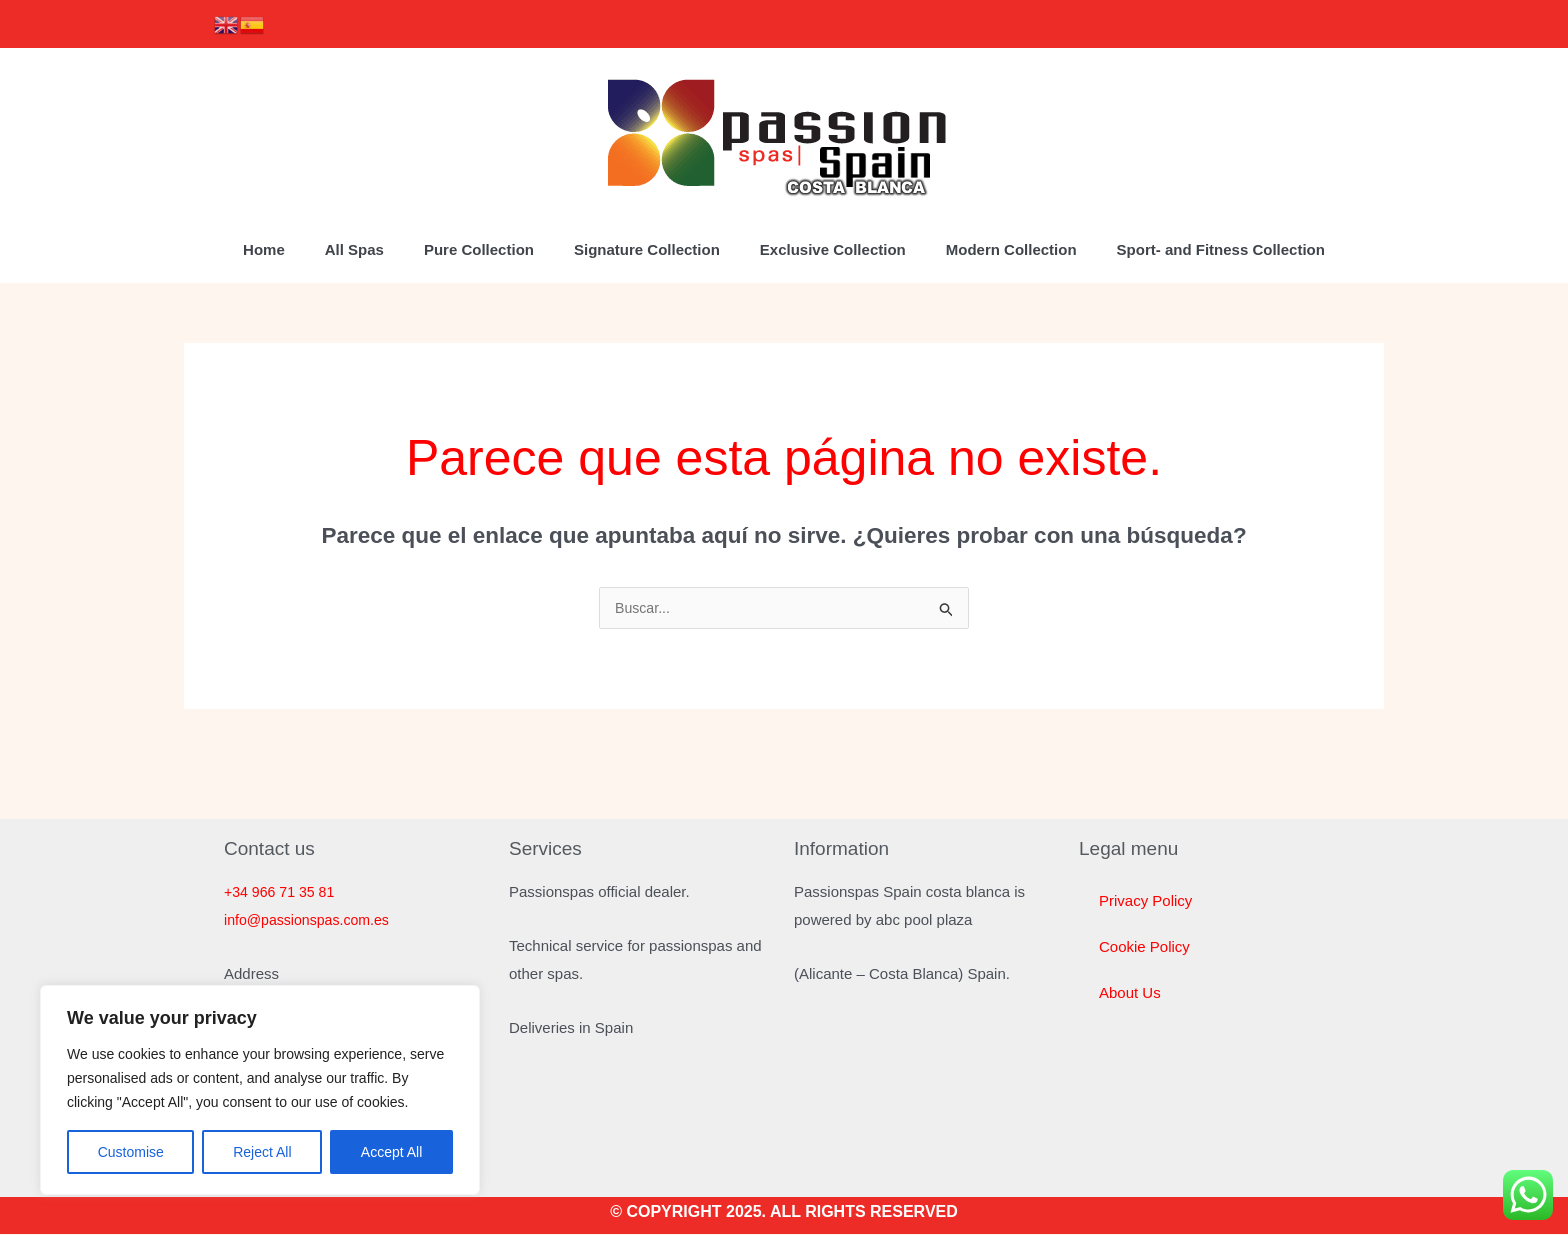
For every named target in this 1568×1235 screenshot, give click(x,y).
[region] (260, 1090)
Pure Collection (479, 249)
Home (264, 249)
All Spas (354, 249)
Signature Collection (647, 249)
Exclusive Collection (833, 249)
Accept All (391, 1152)
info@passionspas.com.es (311, 920)
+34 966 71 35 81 (282, 892)
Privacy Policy (1145, 901)
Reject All (262, 1152)
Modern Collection (1011, 249)
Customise (131, 1152)
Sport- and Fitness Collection (1221, 249)
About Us (1130, 993)
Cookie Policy (1144, 947)
